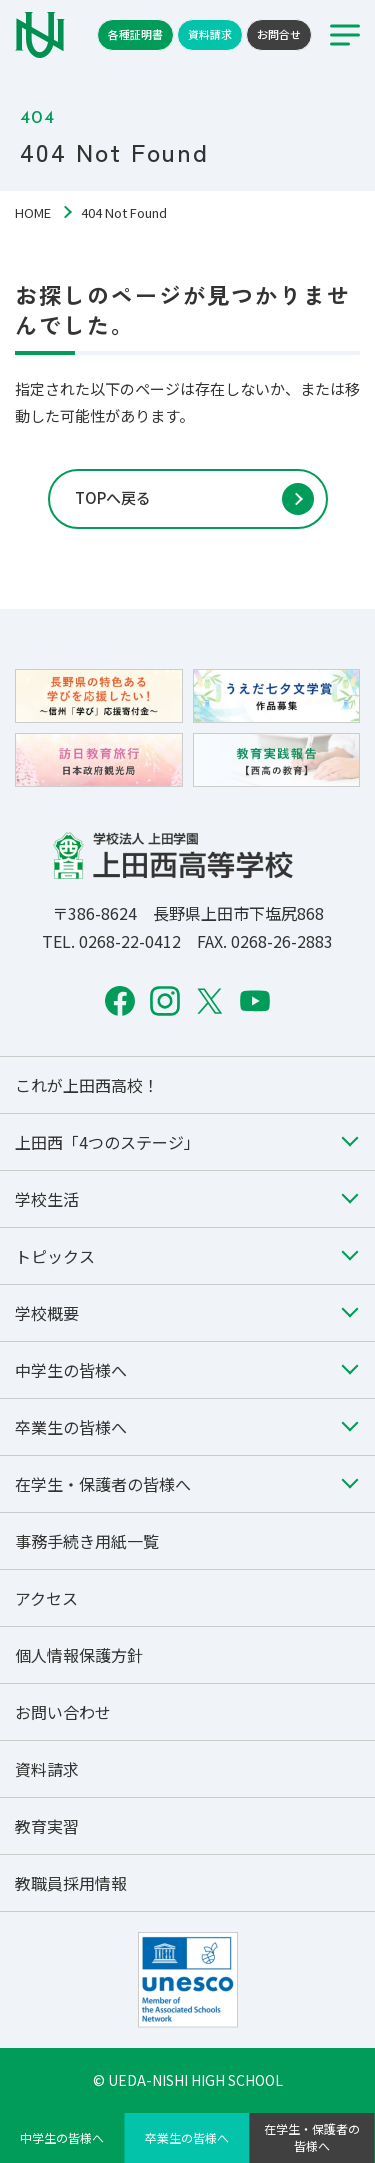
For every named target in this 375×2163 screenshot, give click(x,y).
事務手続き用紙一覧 (87, 1541)
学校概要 (47, 1313)
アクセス (46, 1598)
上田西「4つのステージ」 (107, 1142)
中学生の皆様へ (62, 2137)
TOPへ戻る (113, 497)
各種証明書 (135, 34)
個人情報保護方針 (79, 1655)
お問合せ (279, 34)
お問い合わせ (63, 1712)
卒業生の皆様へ (187, 2137)
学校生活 (47, 1199)
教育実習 (47, 1826)
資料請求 (210, 34)
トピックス (55, 1256)
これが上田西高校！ (87, 1085)
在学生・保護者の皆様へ (312, 2137)
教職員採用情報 (71, 1883)
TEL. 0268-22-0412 (111, 941)
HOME (33, 212)
